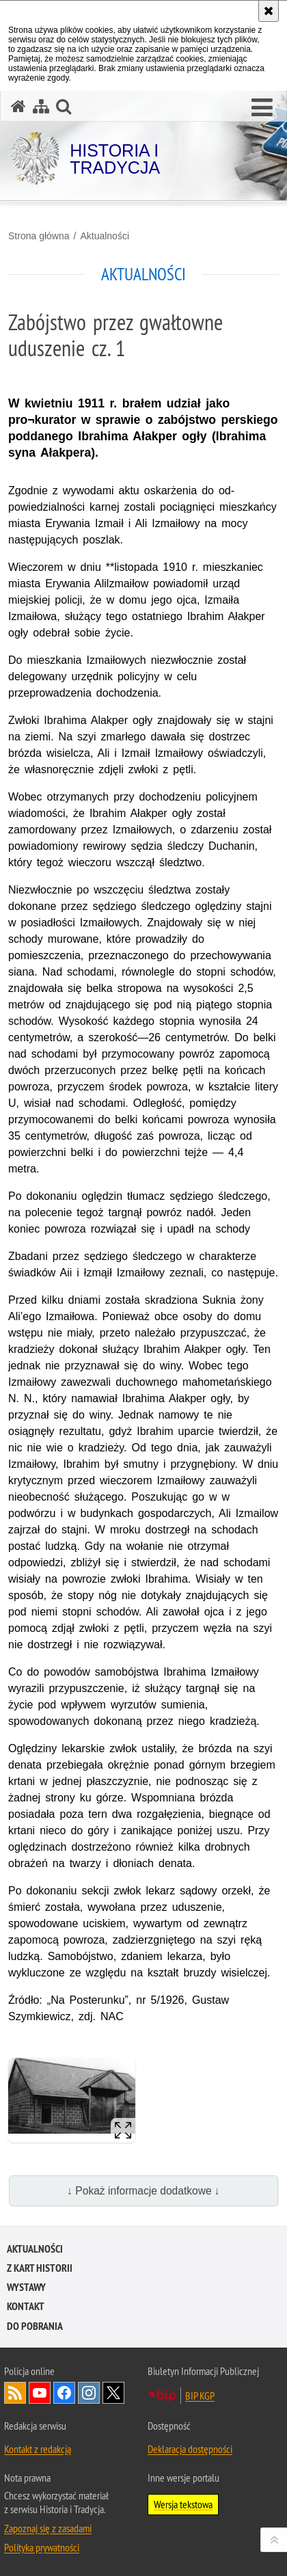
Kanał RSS (15, 2393)
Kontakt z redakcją (37, 2449)
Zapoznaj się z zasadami (48, 2528)
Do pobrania (35, 2326)
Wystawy (26, 2287)
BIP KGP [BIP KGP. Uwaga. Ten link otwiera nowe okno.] (200, 2395)
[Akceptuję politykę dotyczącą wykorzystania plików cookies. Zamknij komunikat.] (268, 11)
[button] (262, 108)
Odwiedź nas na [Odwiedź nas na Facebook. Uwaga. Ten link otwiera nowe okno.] (64, 2393)
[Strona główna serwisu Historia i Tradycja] (18, 106)
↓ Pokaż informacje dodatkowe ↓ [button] (143, 2191)
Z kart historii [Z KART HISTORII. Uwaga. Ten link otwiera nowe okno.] (39, 2268)
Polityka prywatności (41, 2547)
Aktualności (104, 235)
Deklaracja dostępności (190, 2449)
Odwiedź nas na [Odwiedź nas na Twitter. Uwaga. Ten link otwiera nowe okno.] (113, 2393)
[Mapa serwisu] (41, 106)
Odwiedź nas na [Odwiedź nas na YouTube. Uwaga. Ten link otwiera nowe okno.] (40, 2393)
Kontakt (25, 2306)
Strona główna (39, 235)
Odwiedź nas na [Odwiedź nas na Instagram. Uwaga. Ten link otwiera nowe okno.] (89, 2393)
